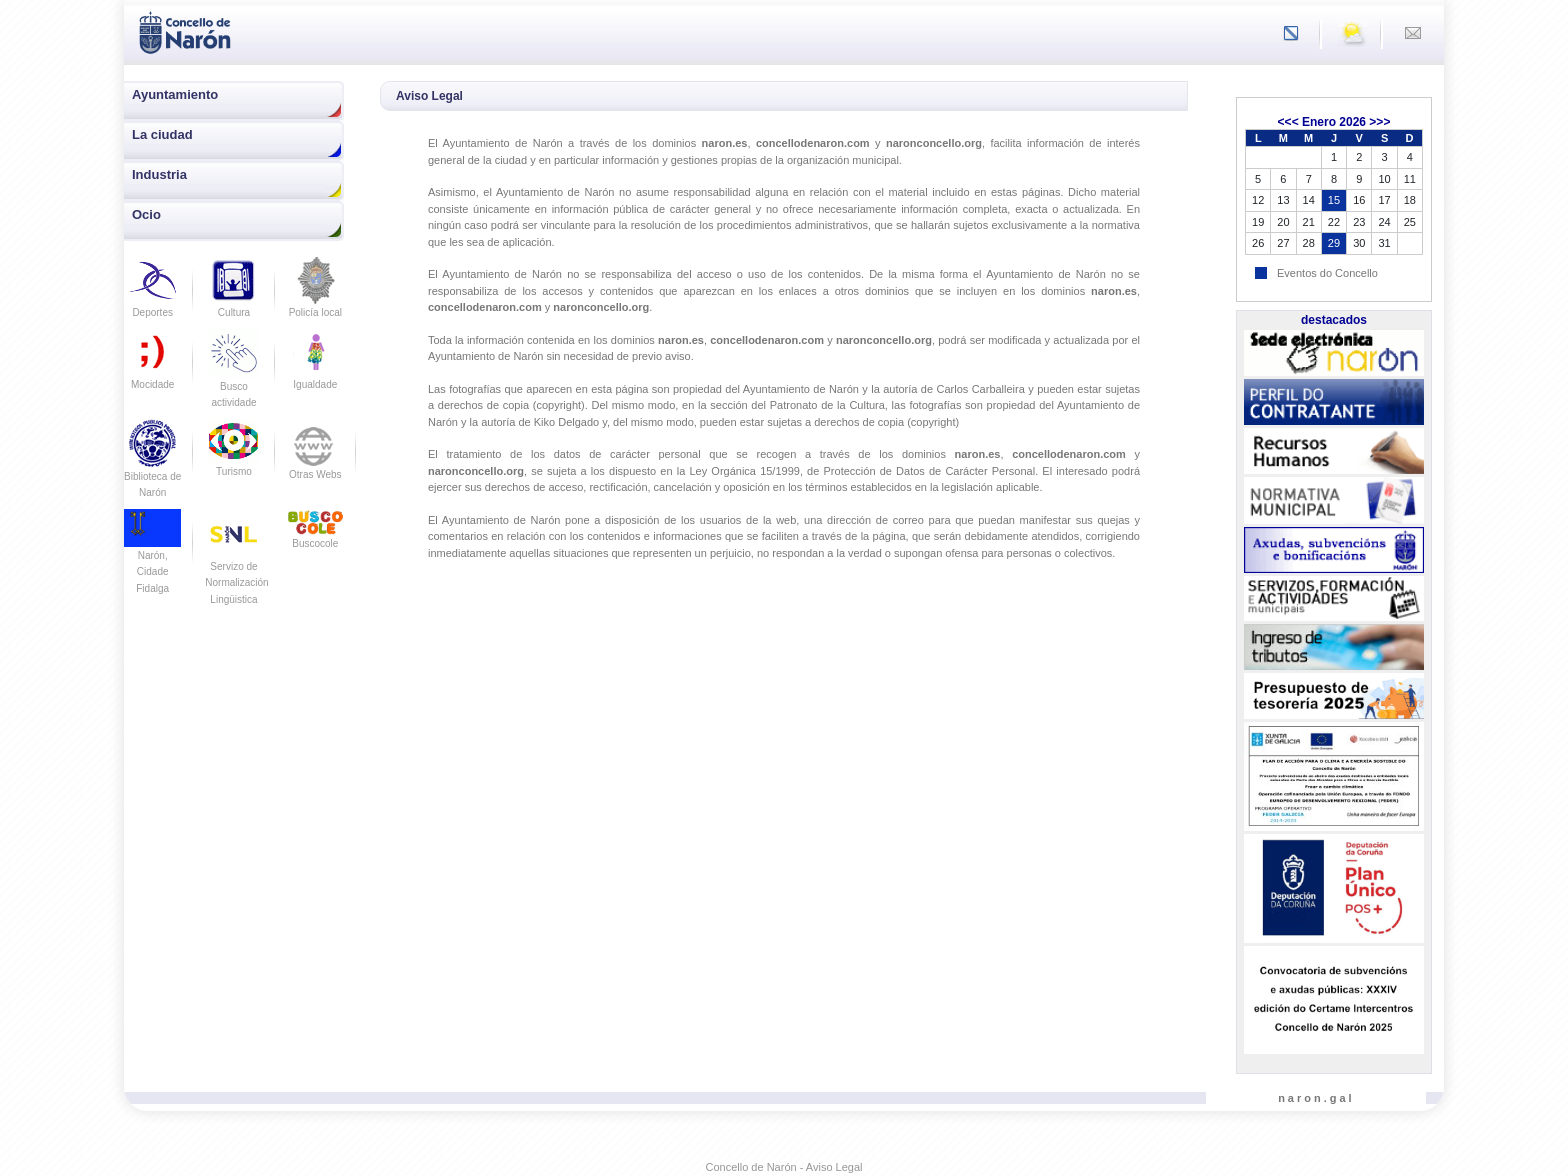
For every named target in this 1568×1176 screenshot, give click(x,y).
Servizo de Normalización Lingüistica (236, 566)
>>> (1379, 122)
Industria (159, 174)
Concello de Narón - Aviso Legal (784, 1167)
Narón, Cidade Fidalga (152, 557)
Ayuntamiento (175, 94)
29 (1334, 243)
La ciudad (162, 134)
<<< (1288, 122)
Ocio (146, 214)
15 (1334, 200)
